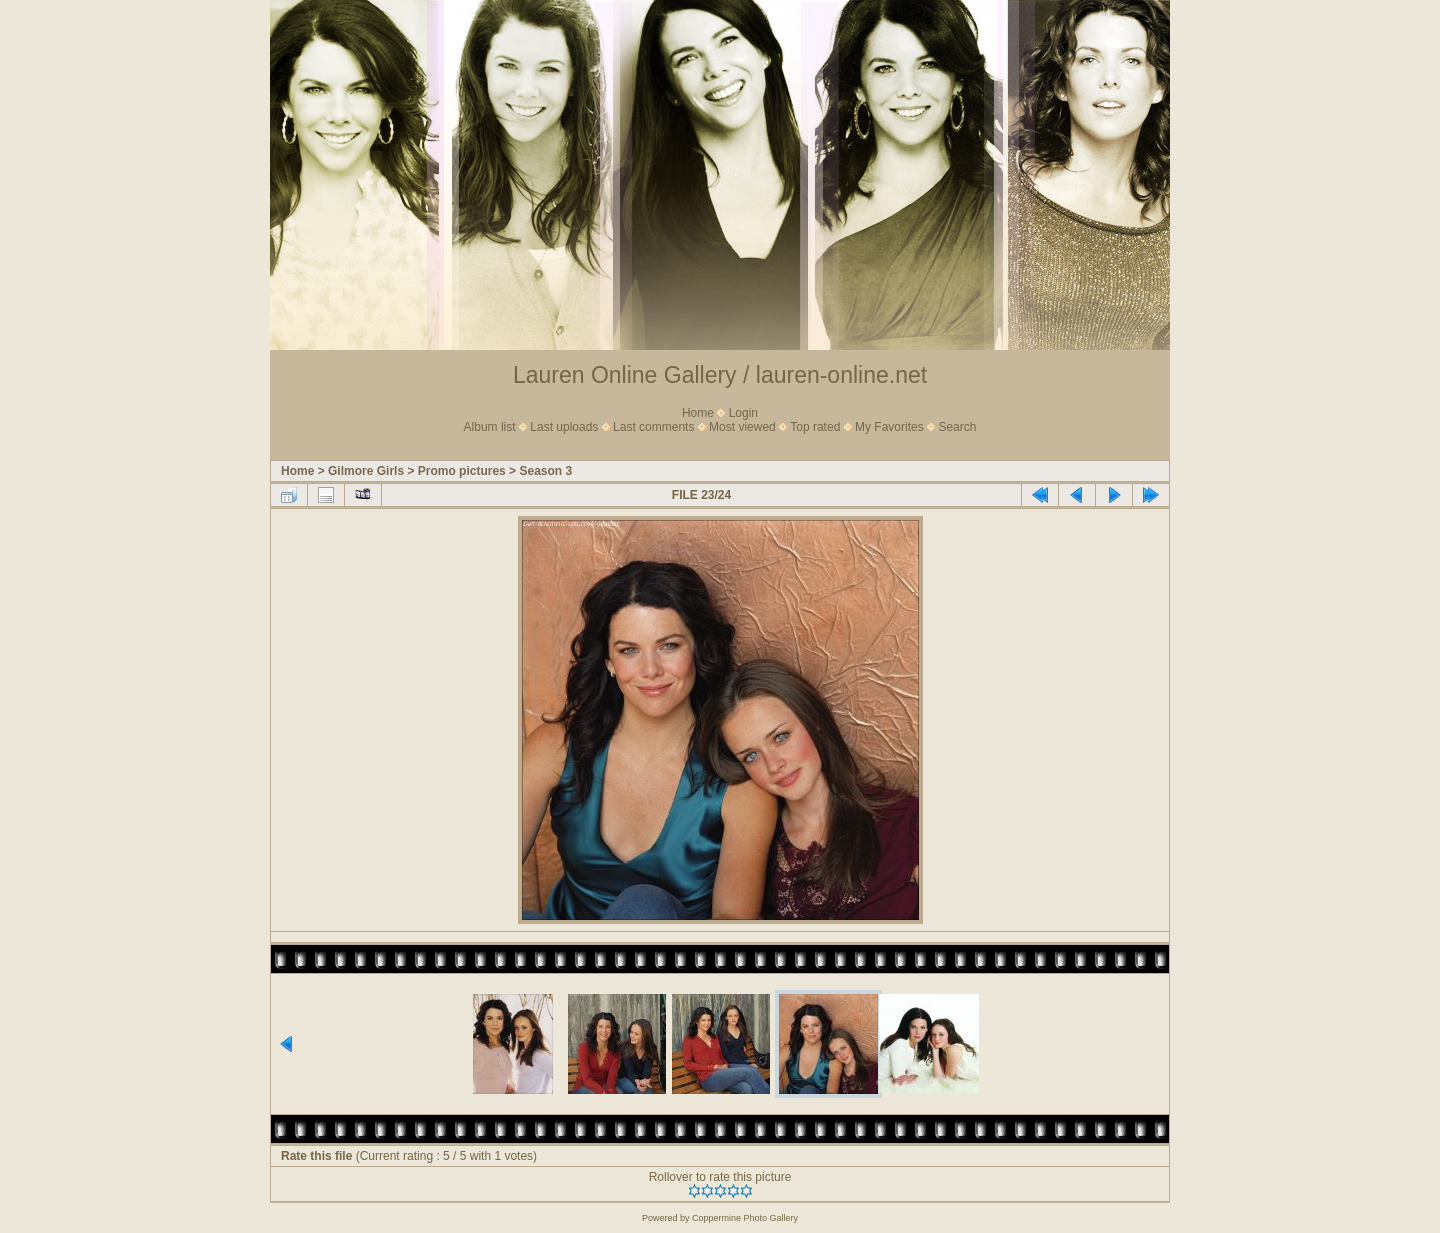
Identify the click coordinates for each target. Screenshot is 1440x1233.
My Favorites (889, 427)
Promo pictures (462, 471)
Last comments (653, 427)
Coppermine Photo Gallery (745, 1218)
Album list (490, 427)
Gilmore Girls (366, 471)
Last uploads (564, 427)
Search (957, 427)
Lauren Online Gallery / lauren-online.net (720, 375)
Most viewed (742, 427)
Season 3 (545, 471)
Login (743, 413)
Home (698, 413)
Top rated (815, 427)
